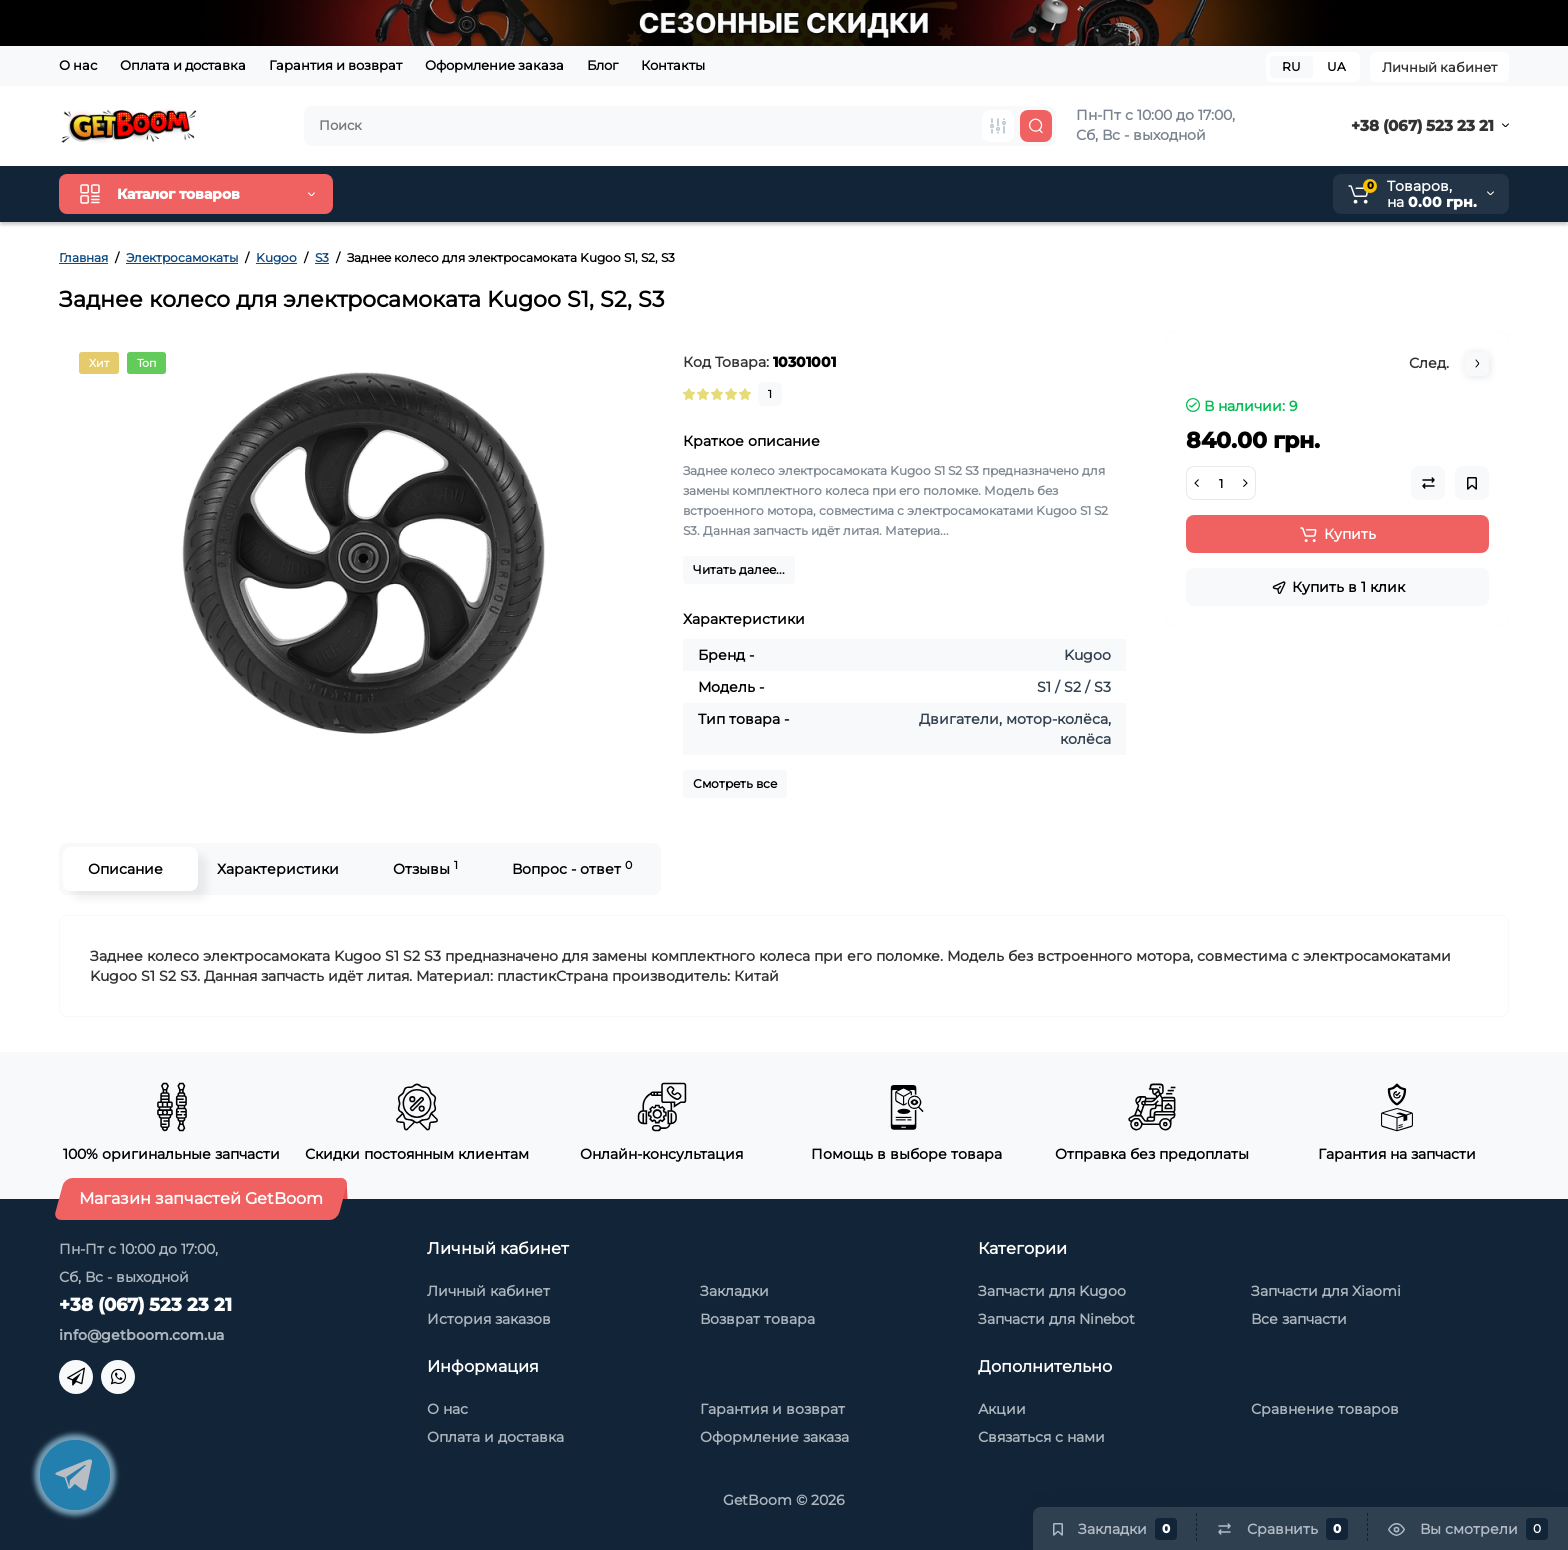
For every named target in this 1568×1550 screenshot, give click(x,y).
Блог (602, 65)
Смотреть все (735, 783)
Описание (125, 869)
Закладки (734, 1291)
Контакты (673, 65)
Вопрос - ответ (572, 868)
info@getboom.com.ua (141, 1335)
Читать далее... (739, 569)
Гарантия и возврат (335, 65)
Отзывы (425, 868)
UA (1336, 66)
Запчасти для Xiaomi (1326, 1291)
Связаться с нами (1041, 1437)
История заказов (489, 1319)
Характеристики (278, 869)
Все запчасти (1299, 1319)
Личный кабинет (1439, 67)
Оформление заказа (494, 65)
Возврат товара (757, 1319)
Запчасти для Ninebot (1056, 1319)
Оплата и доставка (183, 65)
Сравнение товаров (1325, 1409)
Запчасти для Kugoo (1052, 1291)
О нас (78, 65)
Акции (1002, 1409)
